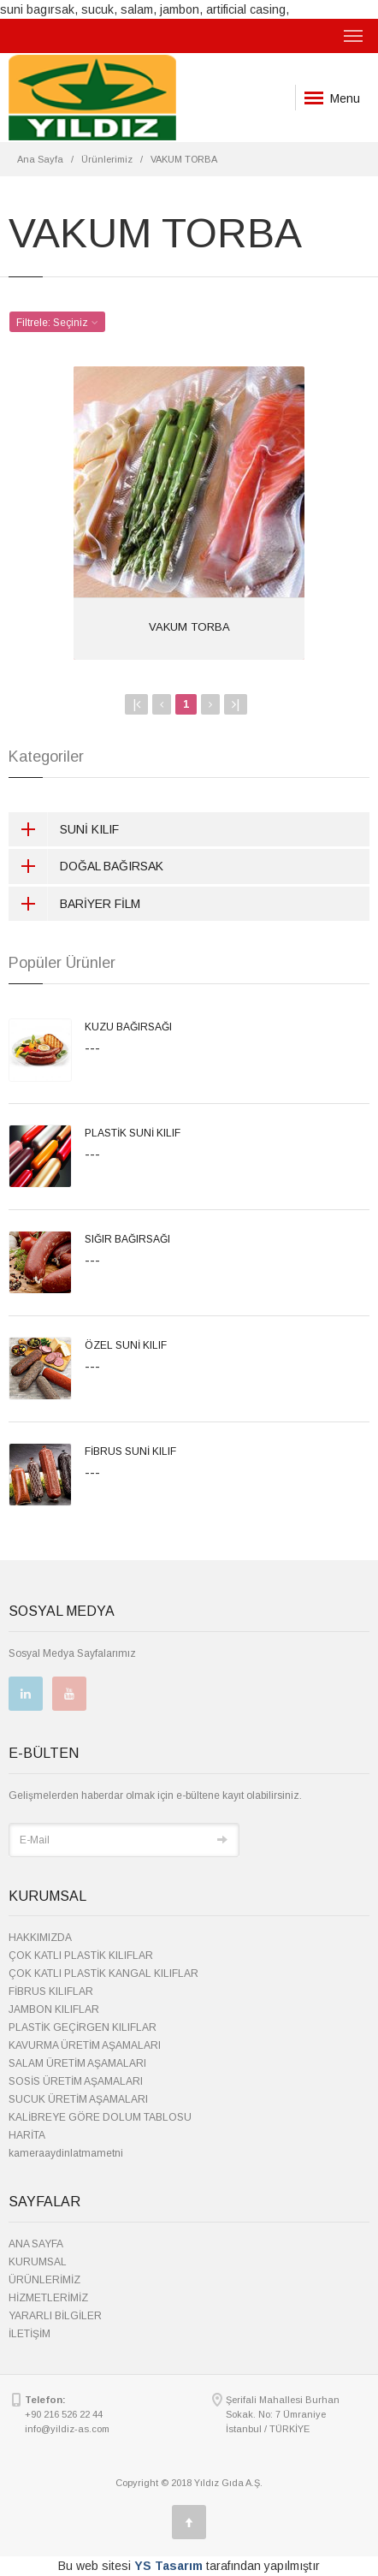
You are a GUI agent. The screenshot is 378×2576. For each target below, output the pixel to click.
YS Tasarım (168, 2566)
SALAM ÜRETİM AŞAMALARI (77, 2063)
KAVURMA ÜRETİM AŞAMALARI (85, 2045)
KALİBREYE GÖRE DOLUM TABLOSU (100, 2117)
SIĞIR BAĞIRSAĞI (127, 1239)
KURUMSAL (38, 2262)
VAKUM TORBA (189, 626)
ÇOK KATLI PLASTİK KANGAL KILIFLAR (103, 1973)
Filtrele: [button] (57, 323)
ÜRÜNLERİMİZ (44, 2280)
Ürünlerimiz (107, 159)
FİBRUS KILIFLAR (51, 1991)
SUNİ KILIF (64, 829)
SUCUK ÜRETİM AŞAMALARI (78, 2099)
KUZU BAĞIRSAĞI (128, 1027)
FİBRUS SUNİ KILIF (130, 1451)
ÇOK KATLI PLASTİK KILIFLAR (81, 1956)
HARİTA (27, 2135)
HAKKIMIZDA (40, 1938)
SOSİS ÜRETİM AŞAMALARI (76, 2081)
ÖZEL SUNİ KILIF (126, 1345)
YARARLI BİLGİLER (55, 2316)
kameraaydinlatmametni (66, 2153)
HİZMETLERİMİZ (48, 2298)
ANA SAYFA (36, 2244)
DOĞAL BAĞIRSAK (86, 866)
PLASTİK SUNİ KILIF (132, 1133)
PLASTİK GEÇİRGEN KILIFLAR (83, 2027)
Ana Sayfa (40, 159)
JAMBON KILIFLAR (54, 2009)
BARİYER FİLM (74, 904)
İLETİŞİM (29, 2334)
